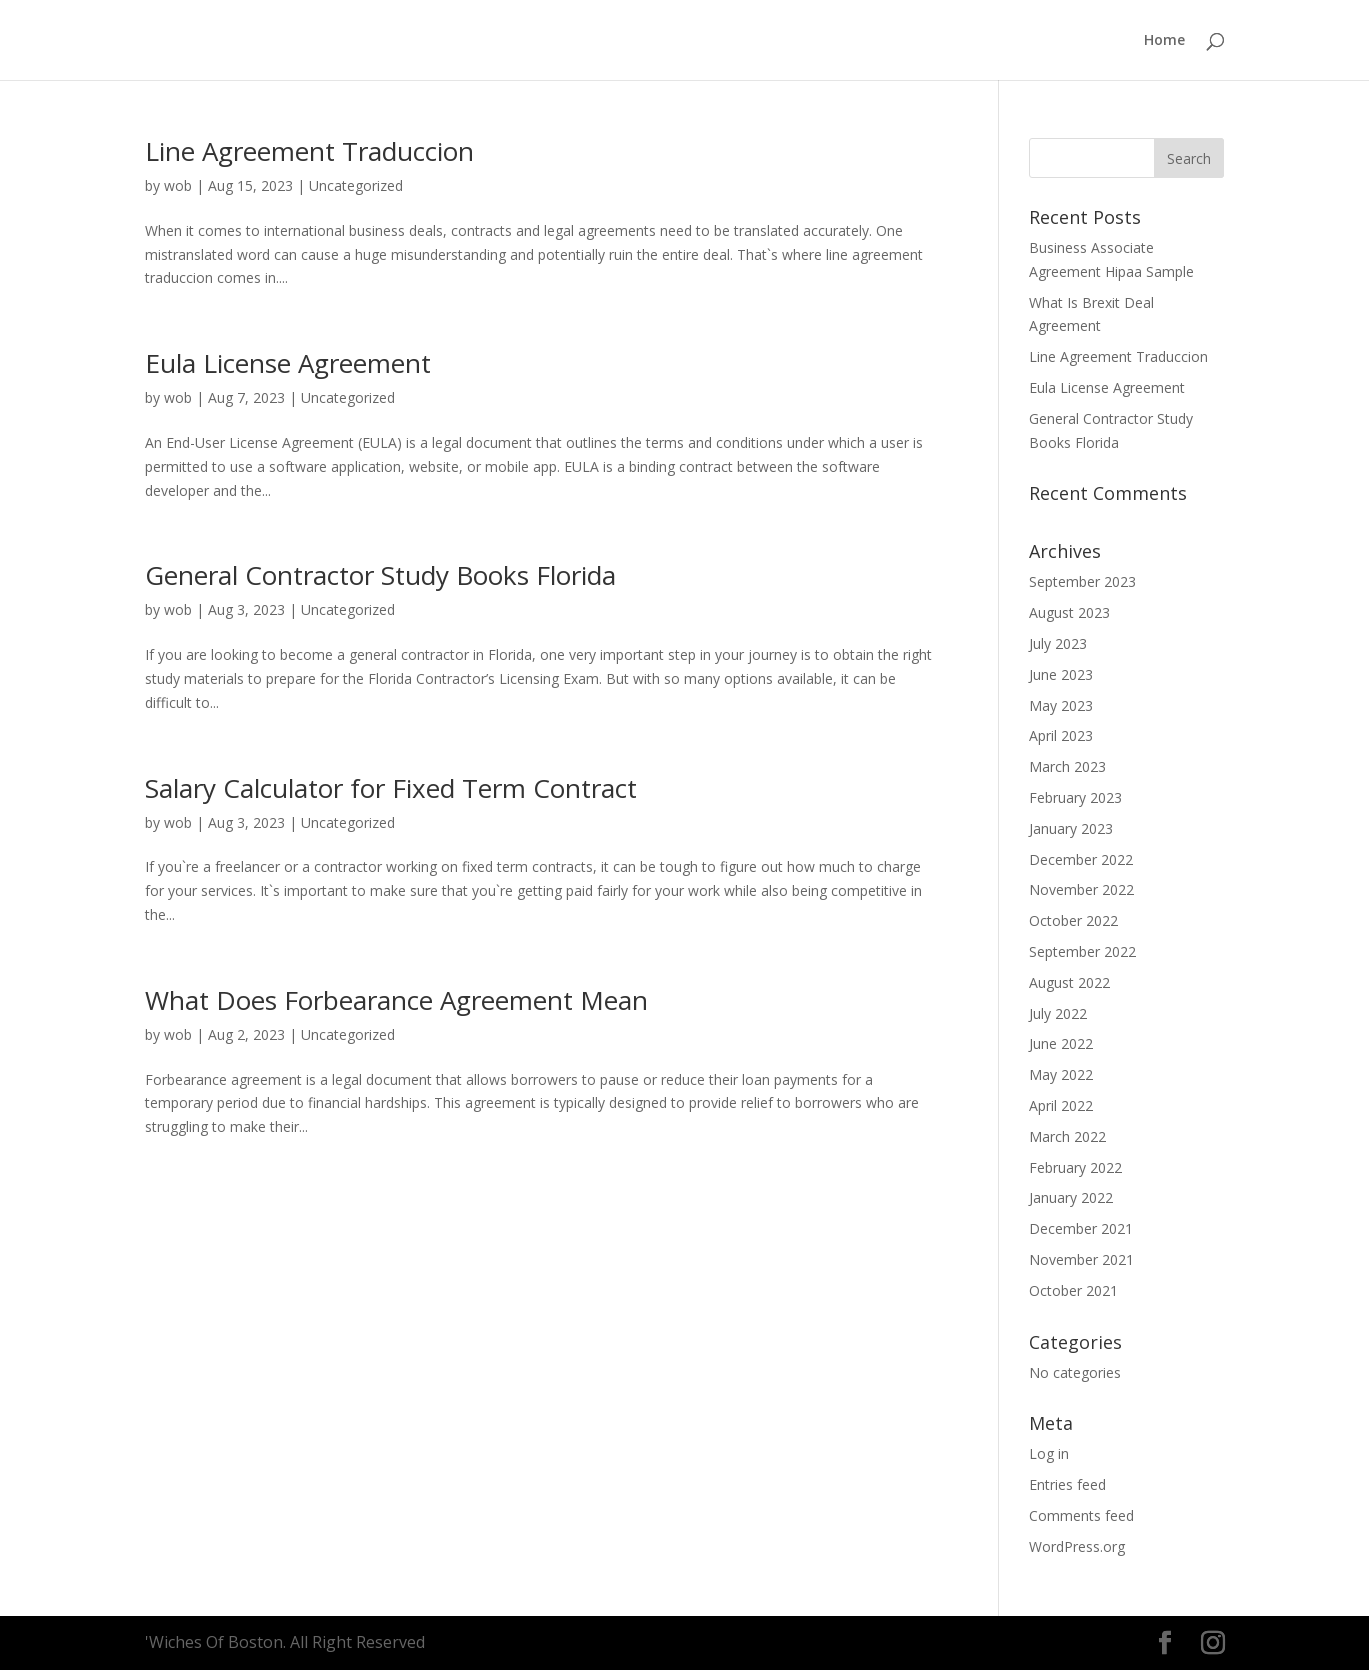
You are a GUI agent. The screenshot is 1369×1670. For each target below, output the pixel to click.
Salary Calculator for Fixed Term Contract (391, 788)
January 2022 (1071, 1197)
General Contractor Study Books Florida (380, 575)
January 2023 (1071, 828)
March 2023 (1067, 766)
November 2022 (1081, 889)
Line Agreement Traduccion (309, 151)
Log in (1049, 1453)
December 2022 (1081, 859)
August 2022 (1069, 982)
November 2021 (1081, 1259)
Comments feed (1081, 1515)
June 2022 (1061, 1043)
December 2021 (1081, 1228)
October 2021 (1073, 1290)
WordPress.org (1077, 1546)
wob (178, 185)
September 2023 (1082, 581)
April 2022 (1061, 1105)
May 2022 (1061, 1074)
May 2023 (1061, 705)
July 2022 (1058, 1013)
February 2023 (1075, 797)
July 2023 (1058, 643)
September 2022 (1082, 951)
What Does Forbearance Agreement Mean (396, 1000)
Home (1164, 41)
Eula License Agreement (288, 363)
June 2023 (1061, 674)
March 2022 (1067, 1136)
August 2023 (1069, 612)
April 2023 (1061, 735)
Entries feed (1067, 1484)
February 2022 (1075, 1167)
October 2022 (1073, 920)
